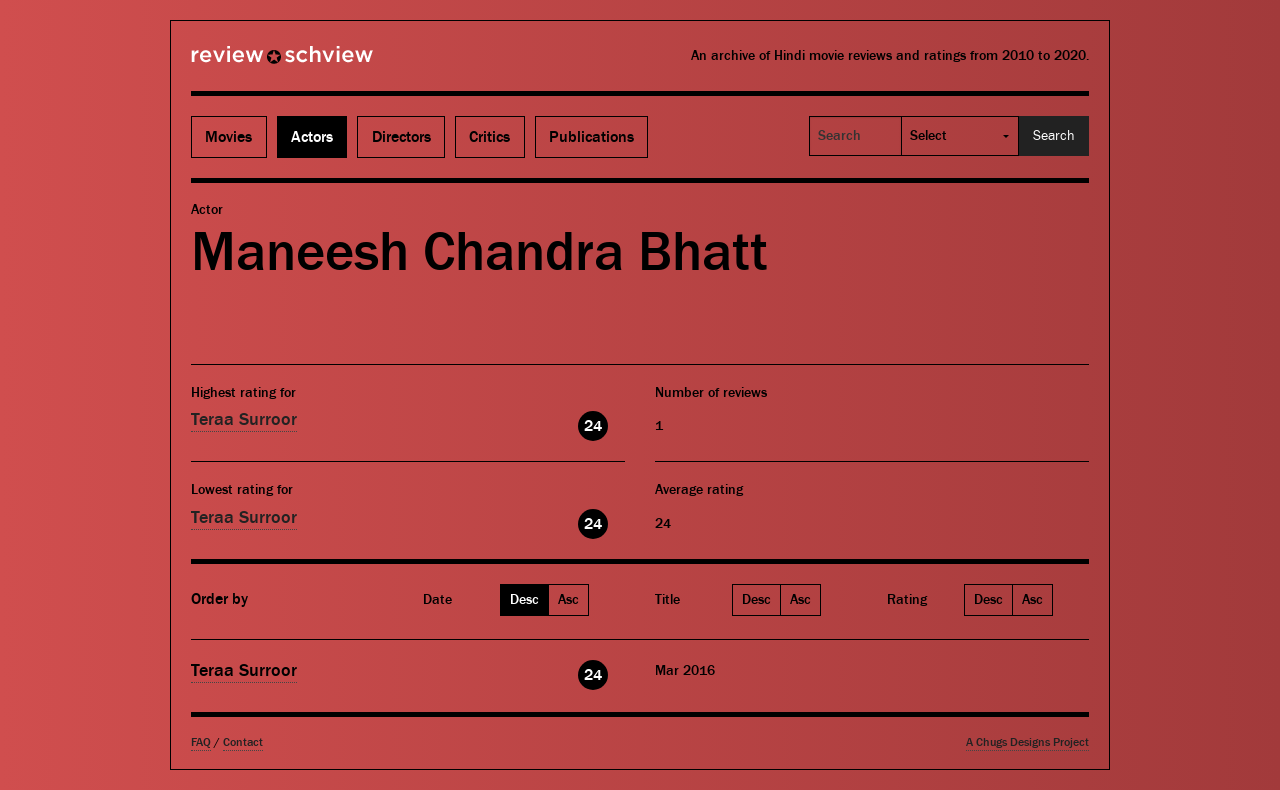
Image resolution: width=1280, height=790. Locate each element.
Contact (243, 742)
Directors (401, 137)
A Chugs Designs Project (1027, 742)
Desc (524, 600)
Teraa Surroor (244, 419)
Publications (591, 137)
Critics (489, 137)
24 (593, 426)
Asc (568, 600)
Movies (228, 137)
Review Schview (248, 63)
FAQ (201, 742)
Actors (312, 137)
